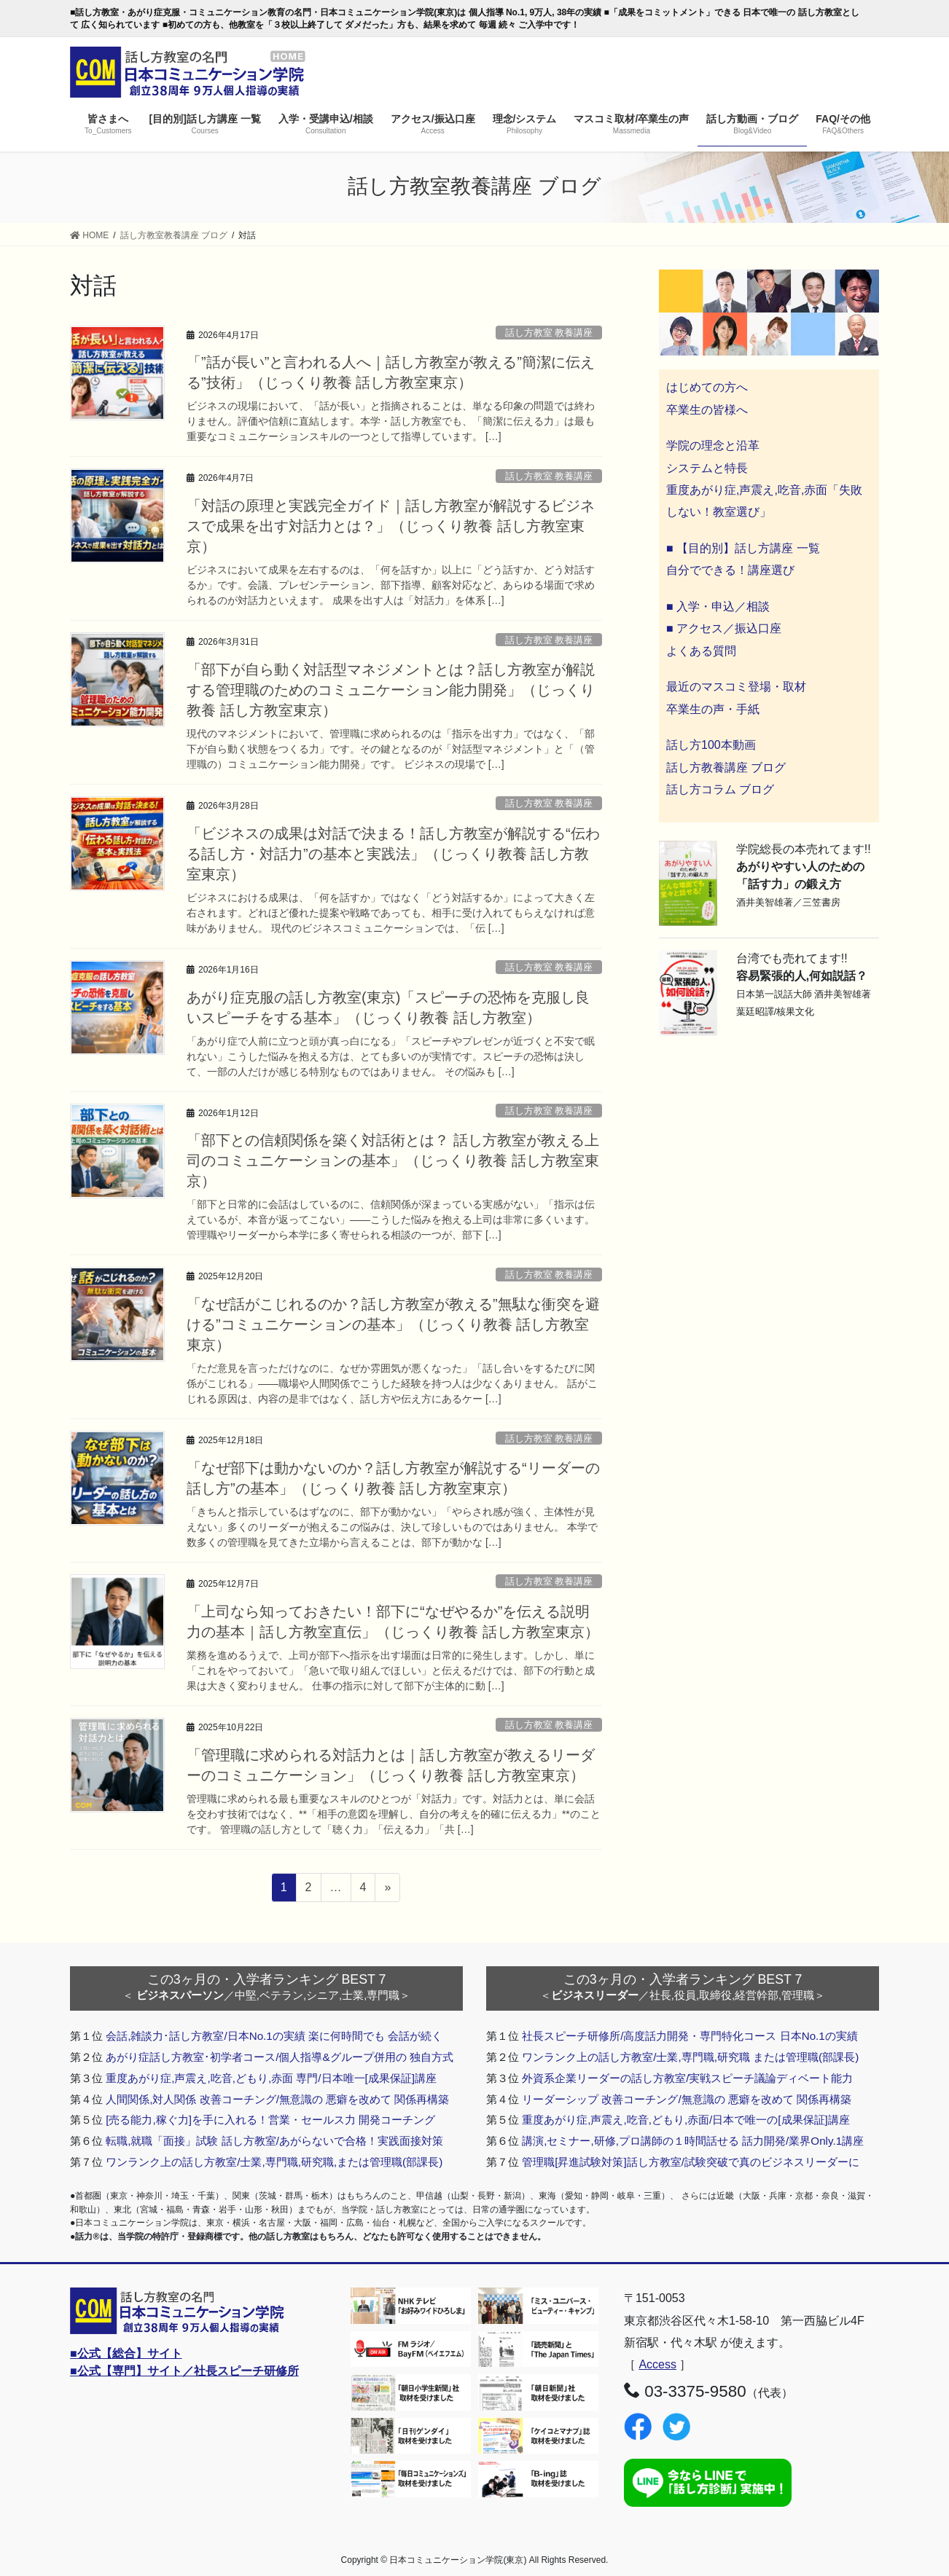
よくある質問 (701, 651)
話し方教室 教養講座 (549, 332)
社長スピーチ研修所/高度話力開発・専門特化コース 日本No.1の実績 (690, 2036)
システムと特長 (707, 468)
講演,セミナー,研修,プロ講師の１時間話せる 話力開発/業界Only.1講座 (693, 2141)
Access (657, 2364)
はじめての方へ (707, 387)
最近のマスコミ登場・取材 (736, 686)
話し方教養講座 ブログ (726, 767)
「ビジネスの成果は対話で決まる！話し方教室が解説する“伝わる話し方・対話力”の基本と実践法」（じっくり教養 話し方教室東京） (393, 853)
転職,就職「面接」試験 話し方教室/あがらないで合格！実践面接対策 (274, 2141)
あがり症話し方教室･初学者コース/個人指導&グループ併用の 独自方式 (279, 2057)
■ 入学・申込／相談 (718, 606)
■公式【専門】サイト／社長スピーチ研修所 (184, 2371)
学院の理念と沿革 (712, 445)
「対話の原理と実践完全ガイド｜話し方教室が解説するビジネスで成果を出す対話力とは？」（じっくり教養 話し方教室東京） (391, 526)
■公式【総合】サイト (126, 2353)
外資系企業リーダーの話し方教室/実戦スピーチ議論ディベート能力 (687, 2078)
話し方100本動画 (711, 745)
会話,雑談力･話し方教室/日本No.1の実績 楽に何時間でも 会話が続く (274, 2036)
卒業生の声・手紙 (712, 709)
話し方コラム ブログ (720, 789)
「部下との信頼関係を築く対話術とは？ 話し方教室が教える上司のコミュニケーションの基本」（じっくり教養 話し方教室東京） (393, 1160)
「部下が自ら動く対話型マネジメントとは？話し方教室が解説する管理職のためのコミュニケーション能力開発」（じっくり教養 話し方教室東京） (391, 689)
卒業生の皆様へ (707, 410)
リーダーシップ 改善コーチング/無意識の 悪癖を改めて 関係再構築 (686, 2099)
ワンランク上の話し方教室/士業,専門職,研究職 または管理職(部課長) (690, 2057)
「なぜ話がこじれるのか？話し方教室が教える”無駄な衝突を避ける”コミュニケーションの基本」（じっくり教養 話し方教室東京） (393, 1324)
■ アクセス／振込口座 (723, 628)
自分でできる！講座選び (730, 570)
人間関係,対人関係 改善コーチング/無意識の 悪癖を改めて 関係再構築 (277, 2099)
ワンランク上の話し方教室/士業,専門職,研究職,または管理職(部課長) (274, 2162)
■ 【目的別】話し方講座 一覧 (743, 548)
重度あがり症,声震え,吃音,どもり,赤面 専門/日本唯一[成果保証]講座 (271, 2078)
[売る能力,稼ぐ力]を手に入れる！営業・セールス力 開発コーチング (270, 2119)
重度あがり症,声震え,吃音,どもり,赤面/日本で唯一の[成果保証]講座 (686, 2119)
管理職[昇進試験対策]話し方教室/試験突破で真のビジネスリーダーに (690, 2162)
